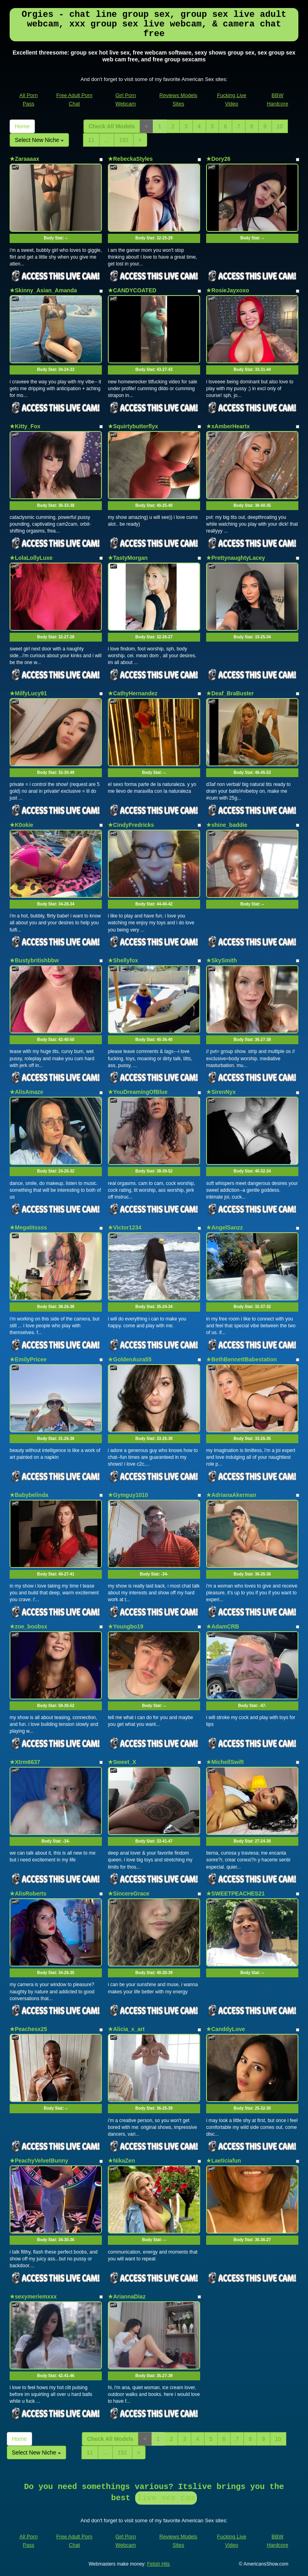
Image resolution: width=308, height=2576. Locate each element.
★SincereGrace (128, 1893)
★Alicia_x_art (126, 2029)
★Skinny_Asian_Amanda (43, 290)
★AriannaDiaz (127, 2296)
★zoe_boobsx (28, 1626)
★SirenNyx (221, 1092)
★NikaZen (121, 2160)
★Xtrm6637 (25, 1762)
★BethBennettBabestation (241, 1359)
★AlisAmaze (26, 1092)
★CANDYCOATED (132, 290)
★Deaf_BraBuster (230, 693)
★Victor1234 (125, 1227)
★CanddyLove (225, 2029)
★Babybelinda (29, 1495)
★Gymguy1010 (128, 1495)
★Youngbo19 (125, 1626)
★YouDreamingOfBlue (138, 1092)
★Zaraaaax (24, 159)
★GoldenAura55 (130, 1359)
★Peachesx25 (28, 2029)
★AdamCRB (222, 1626)
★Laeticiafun (223, 2160)
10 (280, 126)
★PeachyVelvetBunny (39, 2160)
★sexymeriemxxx (33, 2296)
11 (91, 140)
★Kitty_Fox (25, 426)
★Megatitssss (28, 1227)
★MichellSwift (225, 1762)
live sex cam (166, 2498)
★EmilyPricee (28, 1359)
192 (123, 140)
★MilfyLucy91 (28, 693)
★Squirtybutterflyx (133, 426)
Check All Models (112, 126)
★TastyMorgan (128, 558)
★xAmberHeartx (228, 426)
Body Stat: (55, 238)
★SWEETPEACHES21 (235, 1893)
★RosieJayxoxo (227, 290)
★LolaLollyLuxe (31, 558)
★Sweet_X (122, 1762)
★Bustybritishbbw (34, 960)
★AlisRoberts (28, 1893)
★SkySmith (221, 960)
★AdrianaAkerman (231, 1495)
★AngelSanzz (224, 1227)
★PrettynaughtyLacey (235, 558)
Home (22, 126)
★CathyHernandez (132, 693)
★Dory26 (218, 159)
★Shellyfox (123, 960)
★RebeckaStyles (130, 159)
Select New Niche (39, 140)
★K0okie (21, 825)
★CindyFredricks (131, 825)
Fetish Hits (158, 2564)
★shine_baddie (226, 825)
